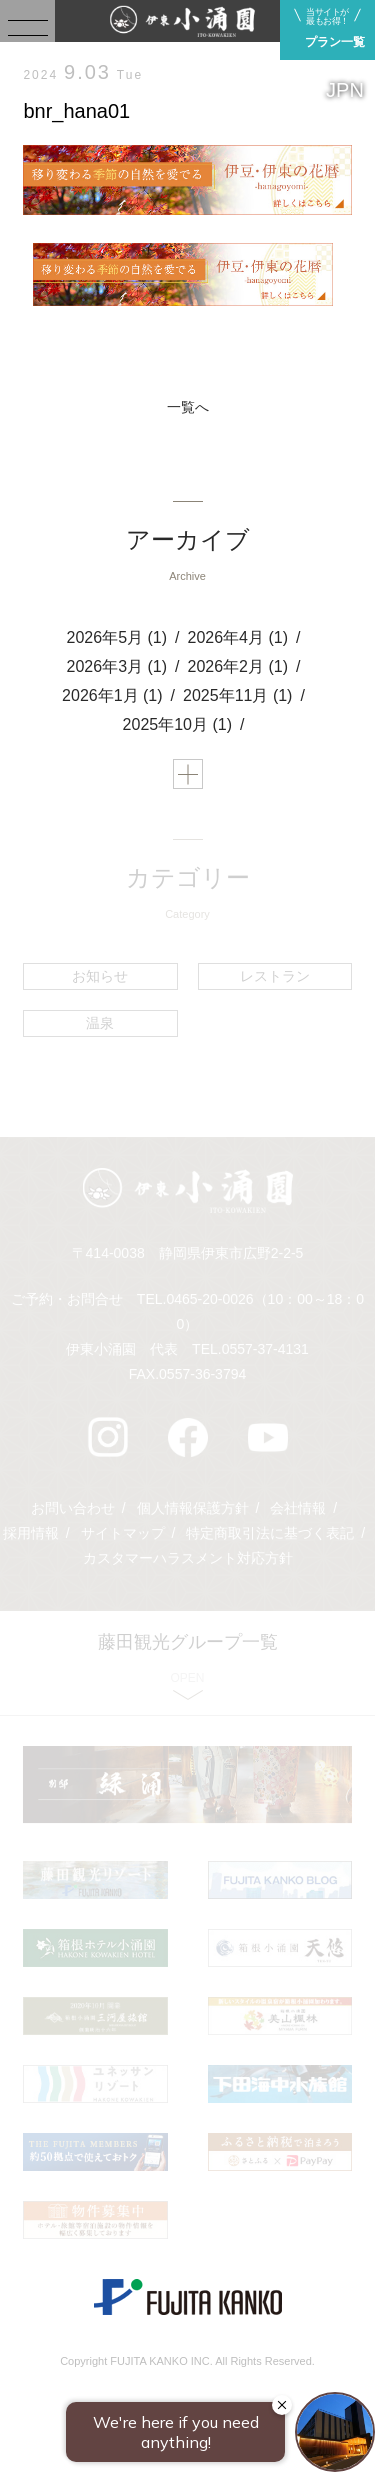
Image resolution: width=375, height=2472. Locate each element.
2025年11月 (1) (237, 695)
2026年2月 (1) (238, 666)
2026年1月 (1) (112, 695)
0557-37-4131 (265, 1349)
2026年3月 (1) (117, 666)
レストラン (275, 976)
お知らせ (100, 976)
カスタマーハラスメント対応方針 (188, 1558)
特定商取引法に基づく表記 (270, 1533)
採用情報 (31, 1533)
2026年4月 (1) (238, 637)
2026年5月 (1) (117, 637)
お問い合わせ (73, 1508)
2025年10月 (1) (177, 724)
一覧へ (188, 407)
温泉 (100, 1023)
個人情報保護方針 (193, 1508)
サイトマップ (123, 1533)
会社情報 (298, 1508)
